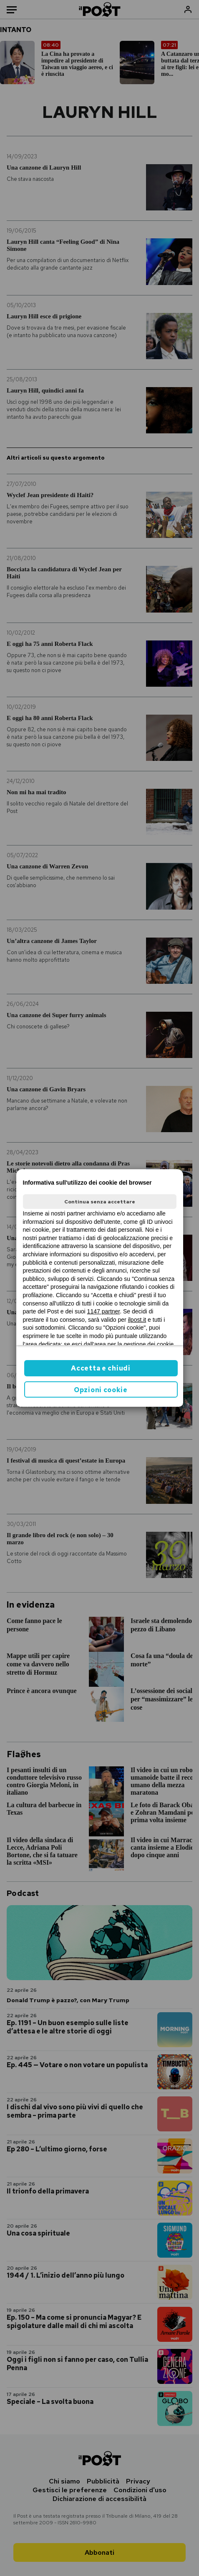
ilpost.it (137, 1319)
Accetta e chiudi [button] (100, 1368)
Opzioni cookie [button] (101, 1390)
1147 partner (103, 1311)
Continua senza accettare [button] (99, 1201)
